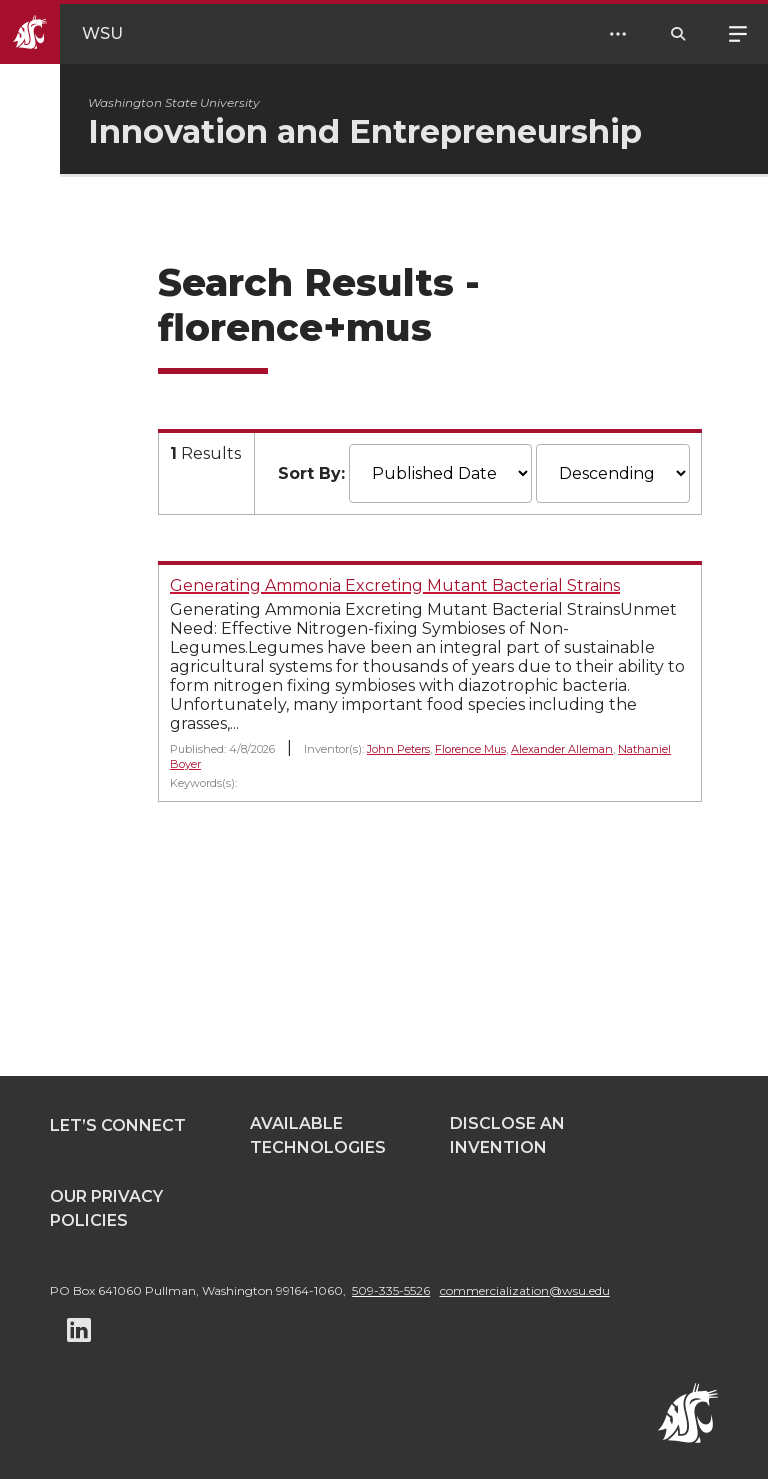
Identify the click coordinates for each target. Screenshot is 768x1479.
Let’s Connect (118, 1125)
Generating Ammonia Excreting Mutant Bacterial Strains (395, 585)
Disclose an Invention (507, 1135)
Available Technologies (318, 1135)
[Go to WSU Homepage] (78, 34)
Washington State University (174, 102)
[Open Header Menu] (618, 34)
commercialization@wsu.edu (525, 1290)
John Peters (398, 749)
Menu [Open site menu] (738, 32)
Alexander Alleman (562, 749)
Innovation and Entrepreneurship (365, 131)
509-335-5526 (391, 1290)
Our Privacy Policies (106, 1208)
